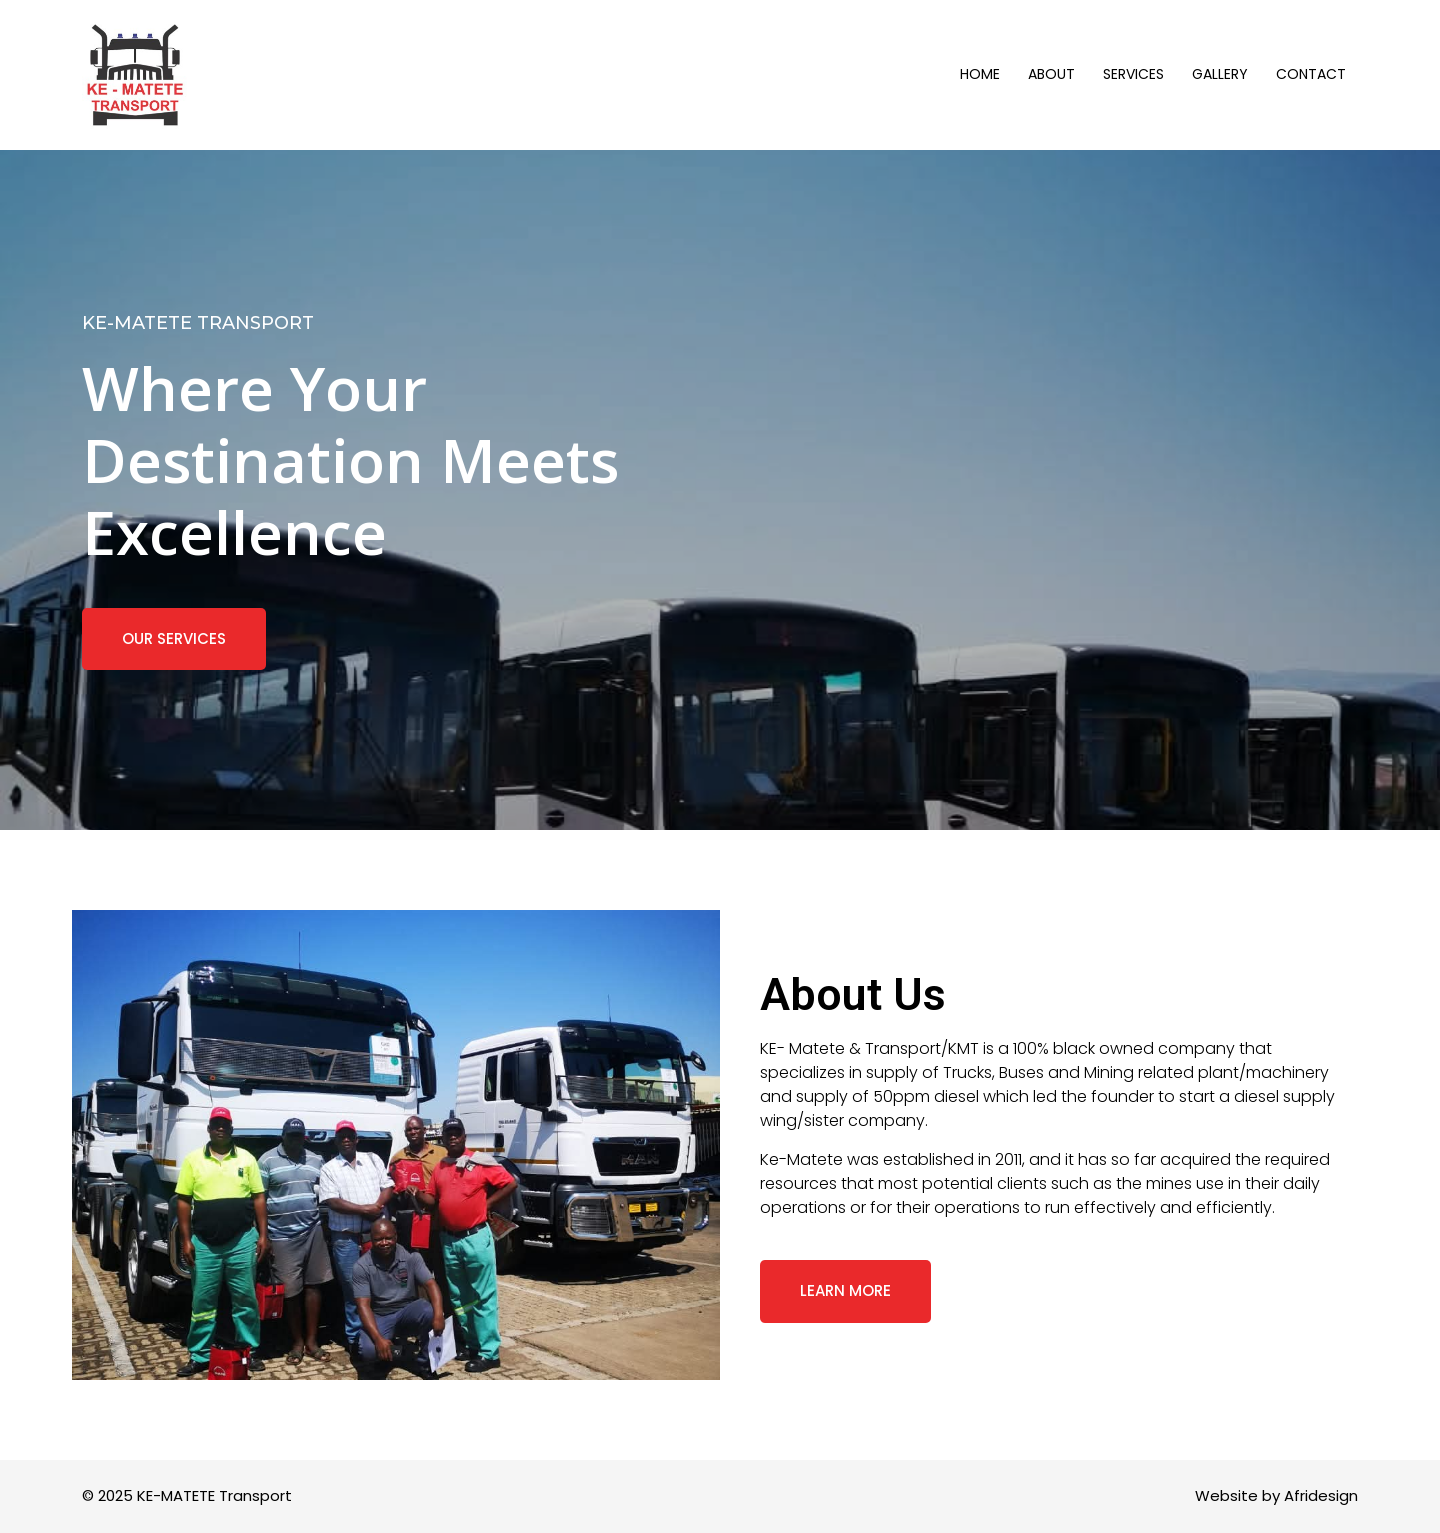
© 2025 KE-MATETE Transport (187, 1495)
